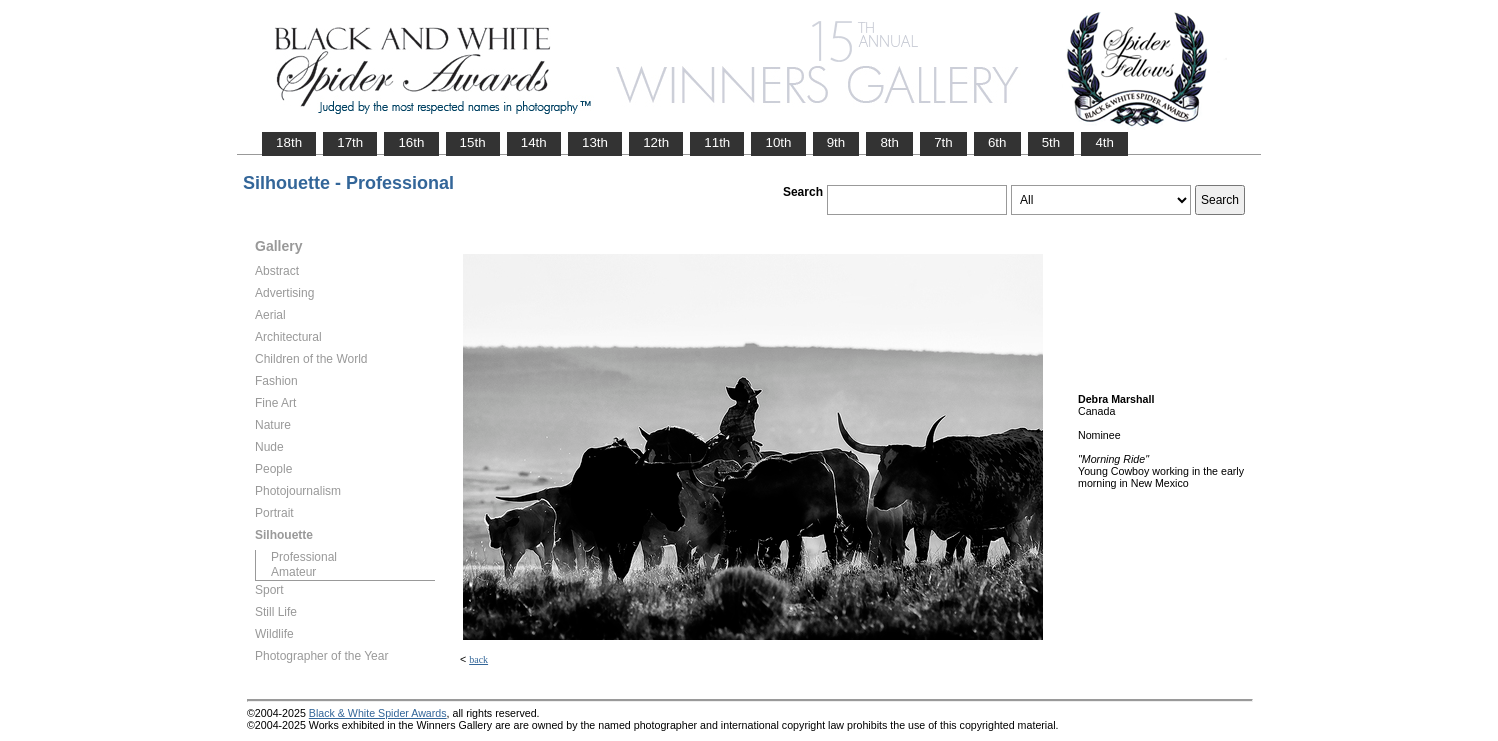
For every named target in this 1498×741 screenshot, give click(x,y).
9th (836, 142)
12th (656, 142)
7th (943, 142)
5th (1051, 142)
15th (473, 142)
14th (534, 142)
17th (350, 142)
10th (778, 142)
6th (997, 142)
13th (595, 142)
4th (1104, 142)
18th (289, 142)
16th (411, 142)
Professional (304, 557)
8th (889, 142)
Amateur (293, 572)
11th (717, 142)
